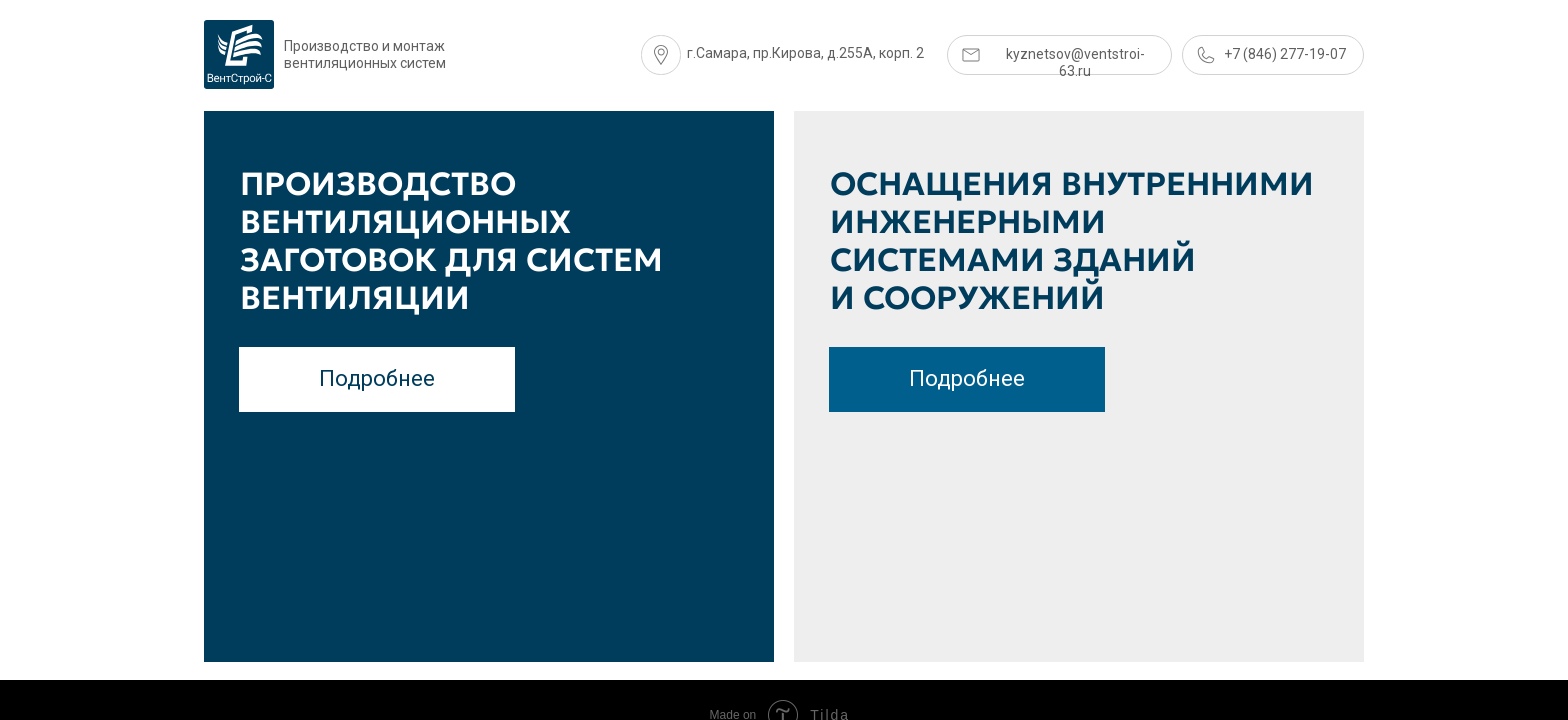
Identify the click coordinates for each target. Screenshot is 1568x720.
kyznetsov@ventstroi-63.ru (1075, 62)
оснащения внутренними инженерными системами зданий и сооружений (1072, 241)
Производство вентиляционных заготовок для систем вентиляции (451, 241)
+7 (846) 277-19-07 (1285, 54)
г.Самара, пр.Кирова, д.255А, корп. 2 (805, 53)
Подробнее (967, 378)
